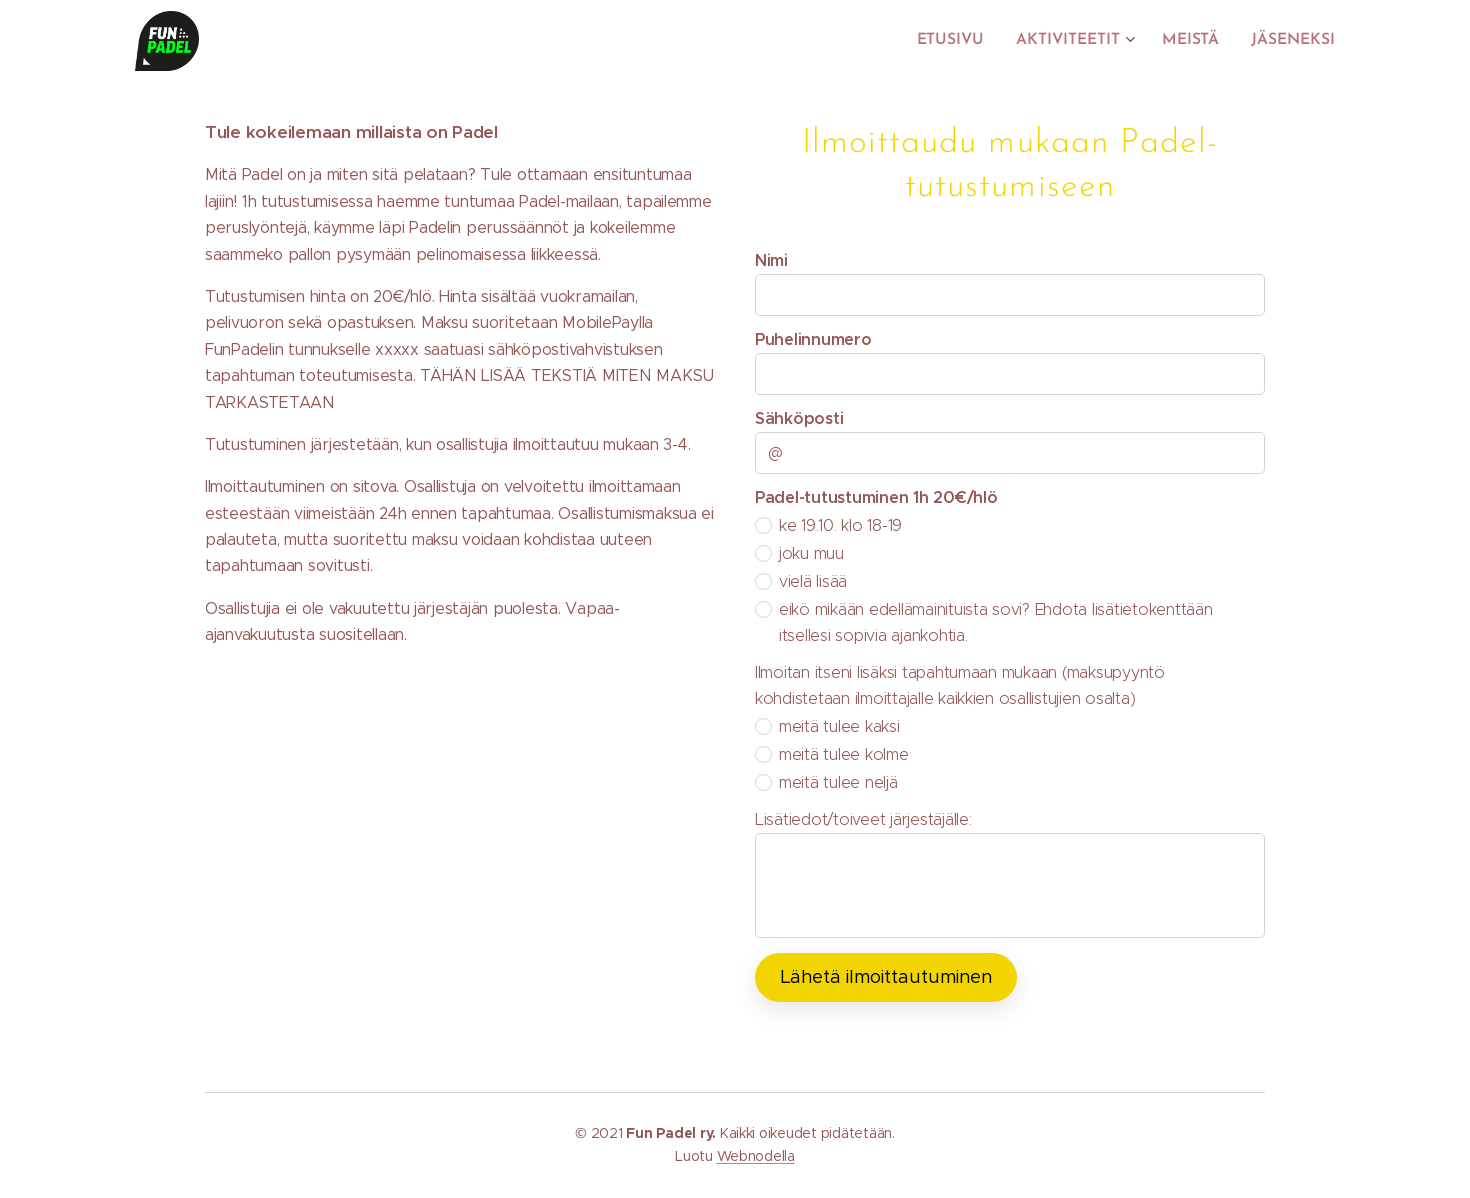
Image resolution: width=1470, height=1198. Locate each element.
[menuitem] (965, 41)
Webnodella (756, 1156)
